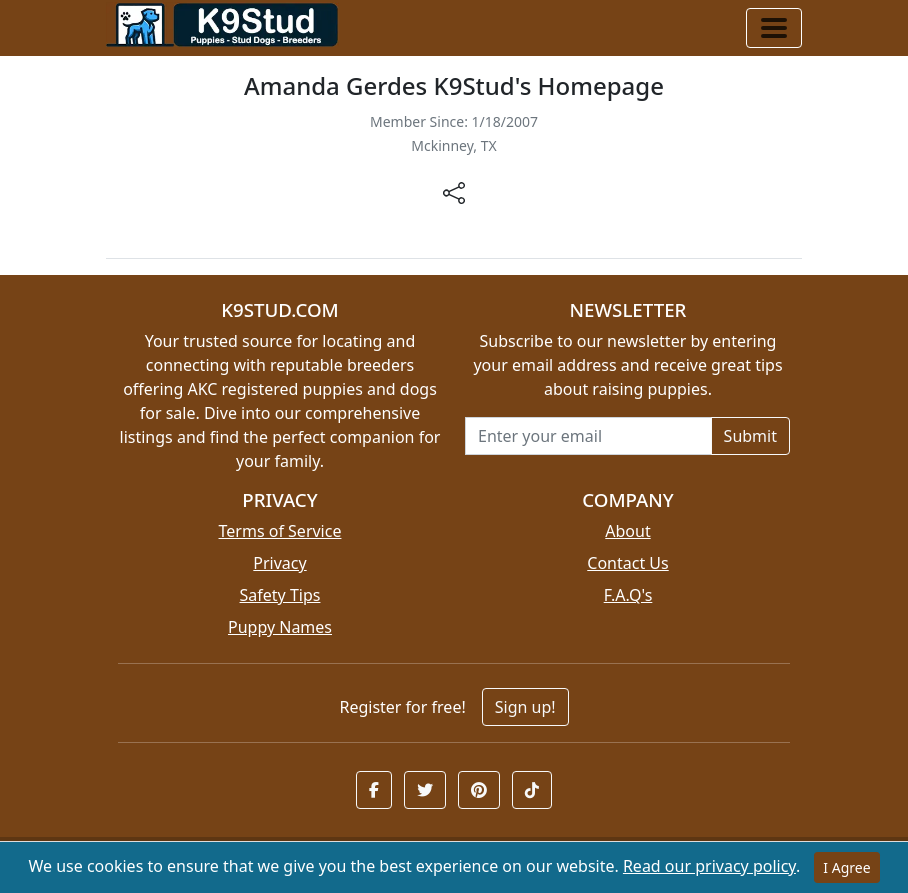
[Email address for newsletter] (588, 436)
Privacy (279, 563)
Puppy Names (280, 627)
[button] (374, 790)
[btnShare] (454, 191)
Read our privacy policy (709, 866)
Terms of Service (280, 531)
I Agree (846, 867)
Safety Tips (280, 595)
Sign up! (525, 707)
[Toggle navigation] (774, 28)
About (627, 531)
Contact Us (627, 563)
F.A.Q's (628, 595)
